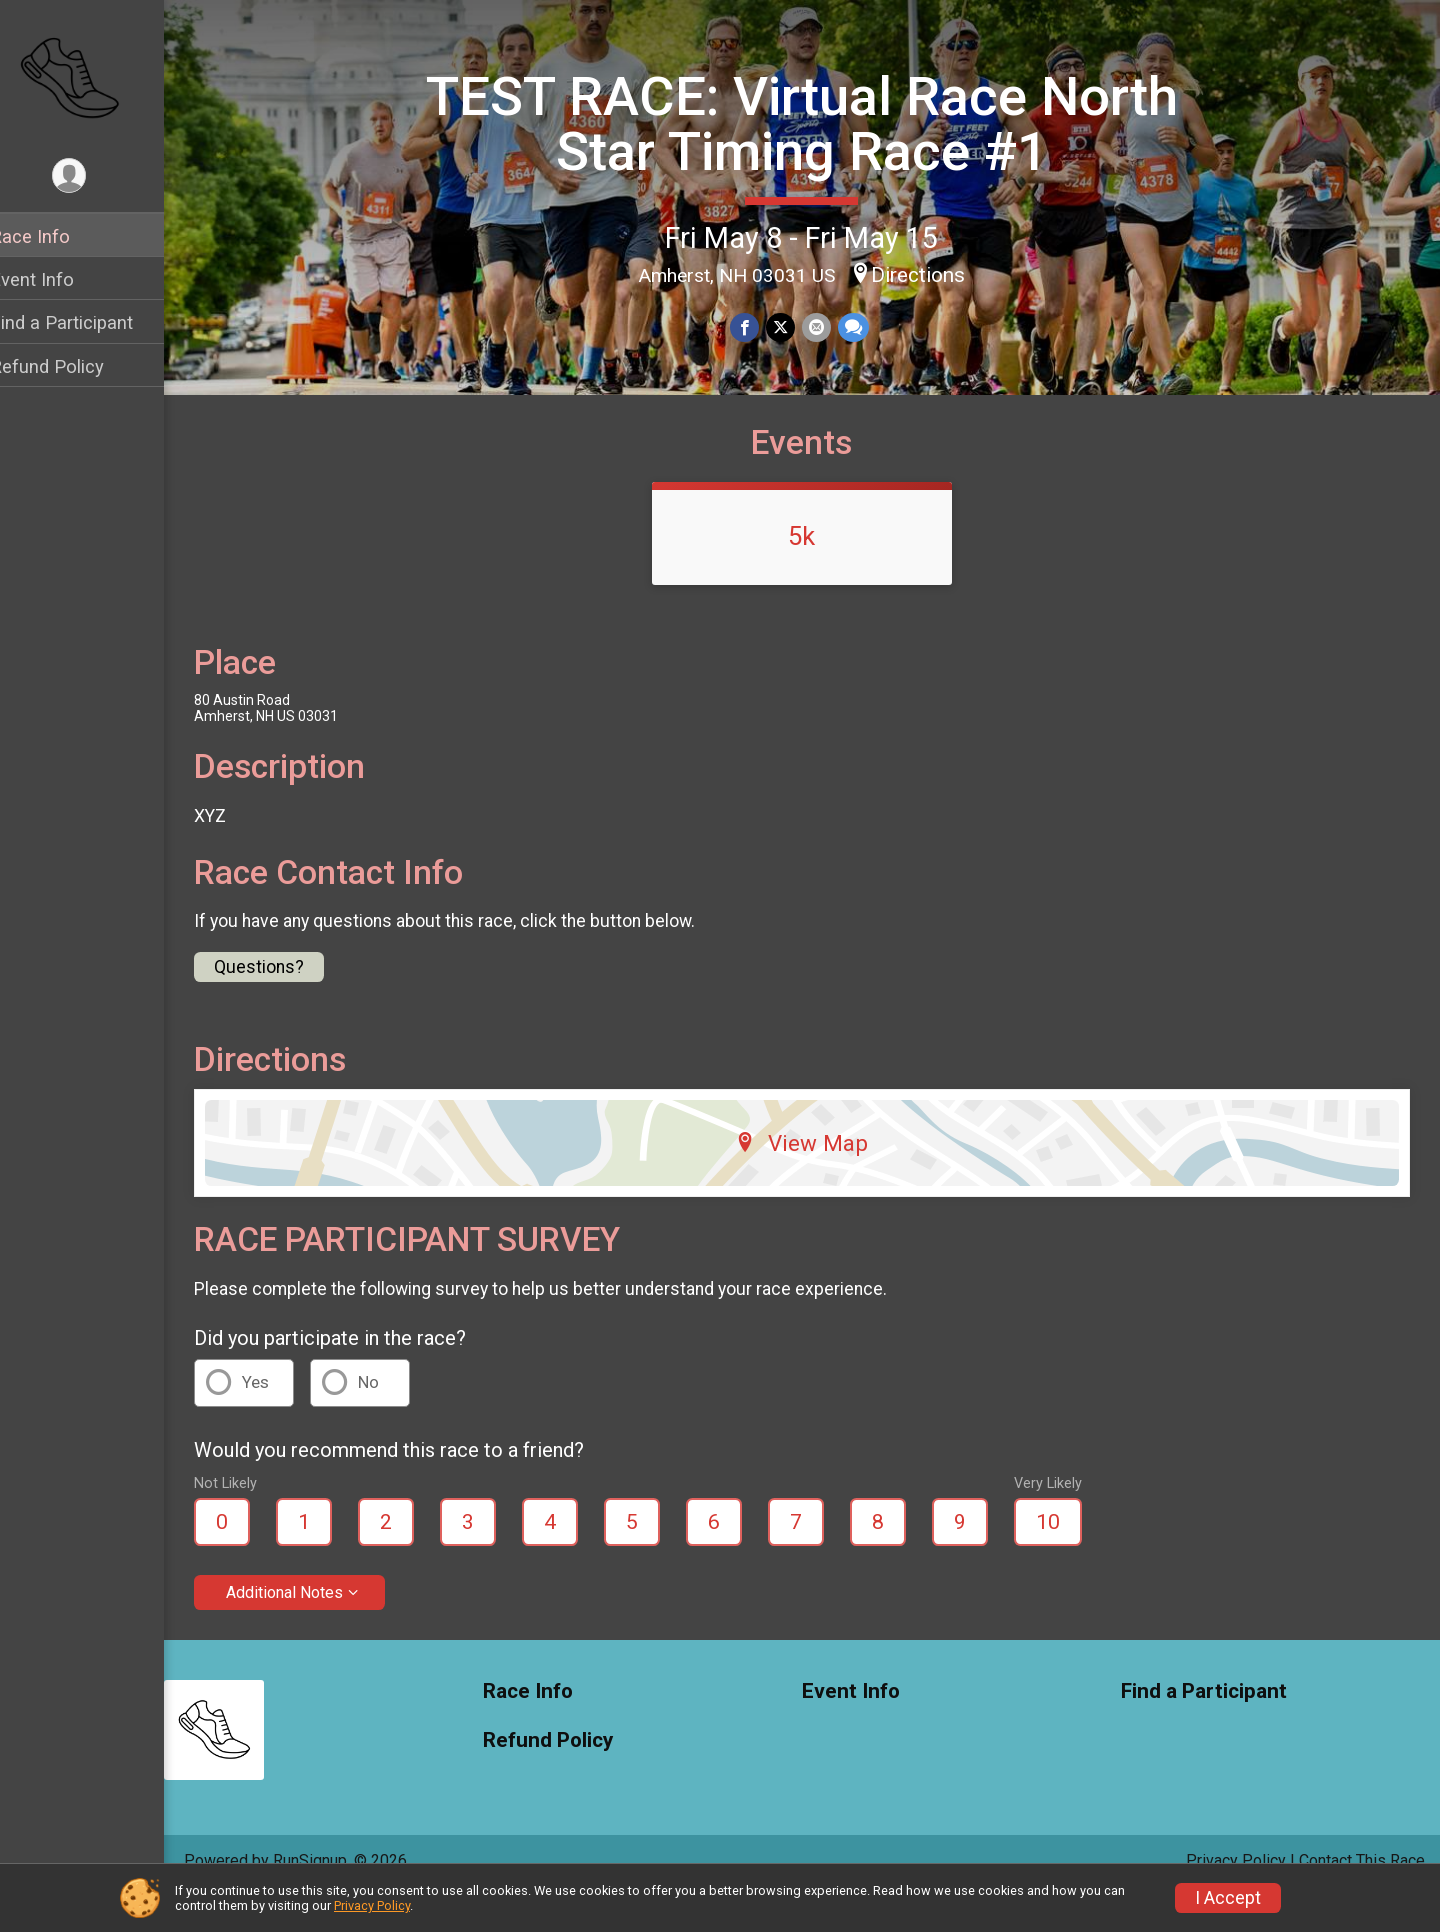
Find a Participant (87, 322)
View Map (815, 1178)
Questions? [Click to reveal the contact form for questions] (285, 1002)
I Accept (1228, 1898)
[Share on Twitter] (793, 326)
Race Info (56, 236)
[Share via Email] (828, 326)
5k (815, 571)
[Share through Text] (864, 326)
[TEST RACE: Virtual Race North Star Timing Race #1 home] (95, 77)
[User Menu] (95, 176)
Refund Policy (73, 366)
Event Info (58, 279)
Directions (931, 274)
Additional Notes (310, 1627)
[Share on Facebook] (758, 326)
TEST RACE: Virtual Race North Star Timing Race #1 (815, 122)
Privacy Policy (372, 1905)
